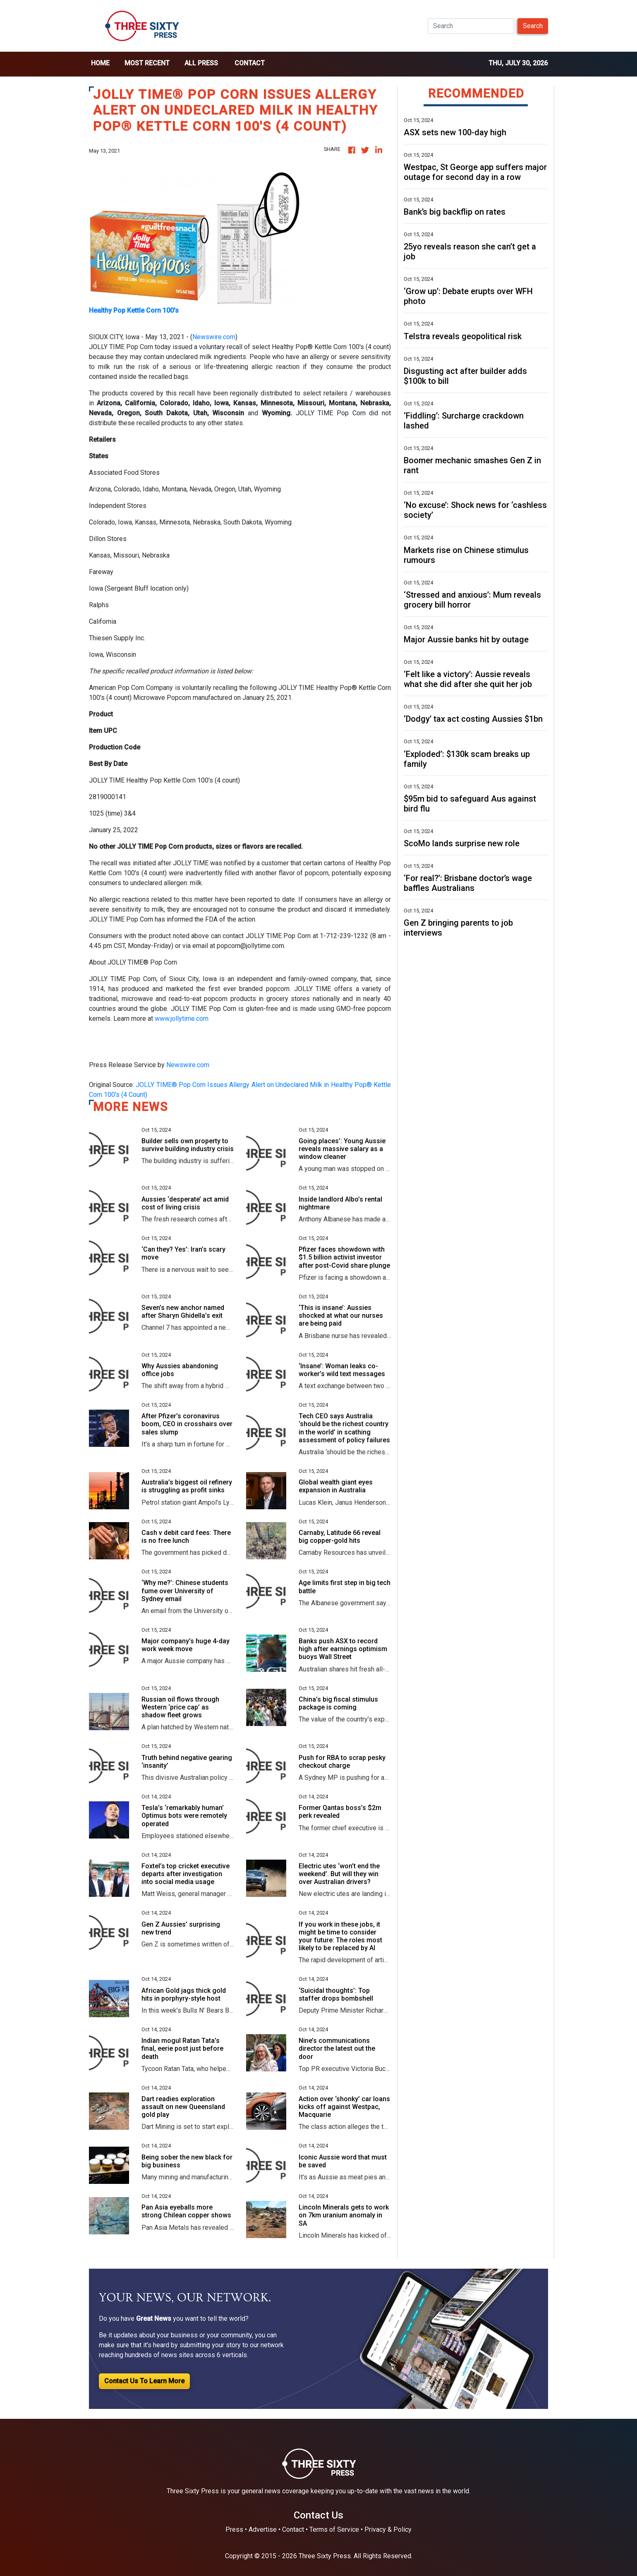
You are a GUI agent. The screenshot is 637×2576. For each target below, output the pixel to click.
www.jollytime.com (181, 1018)
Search (533, 26)
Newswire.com (213, 337)
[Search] (471, 26)
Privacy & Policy (388, 2529)
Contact (250, 63)
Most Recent (147, 63)
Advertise (263, 2529)
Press (234, 2529)
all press (201, 63)
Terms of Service (334, 2529)
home (100, 63)
